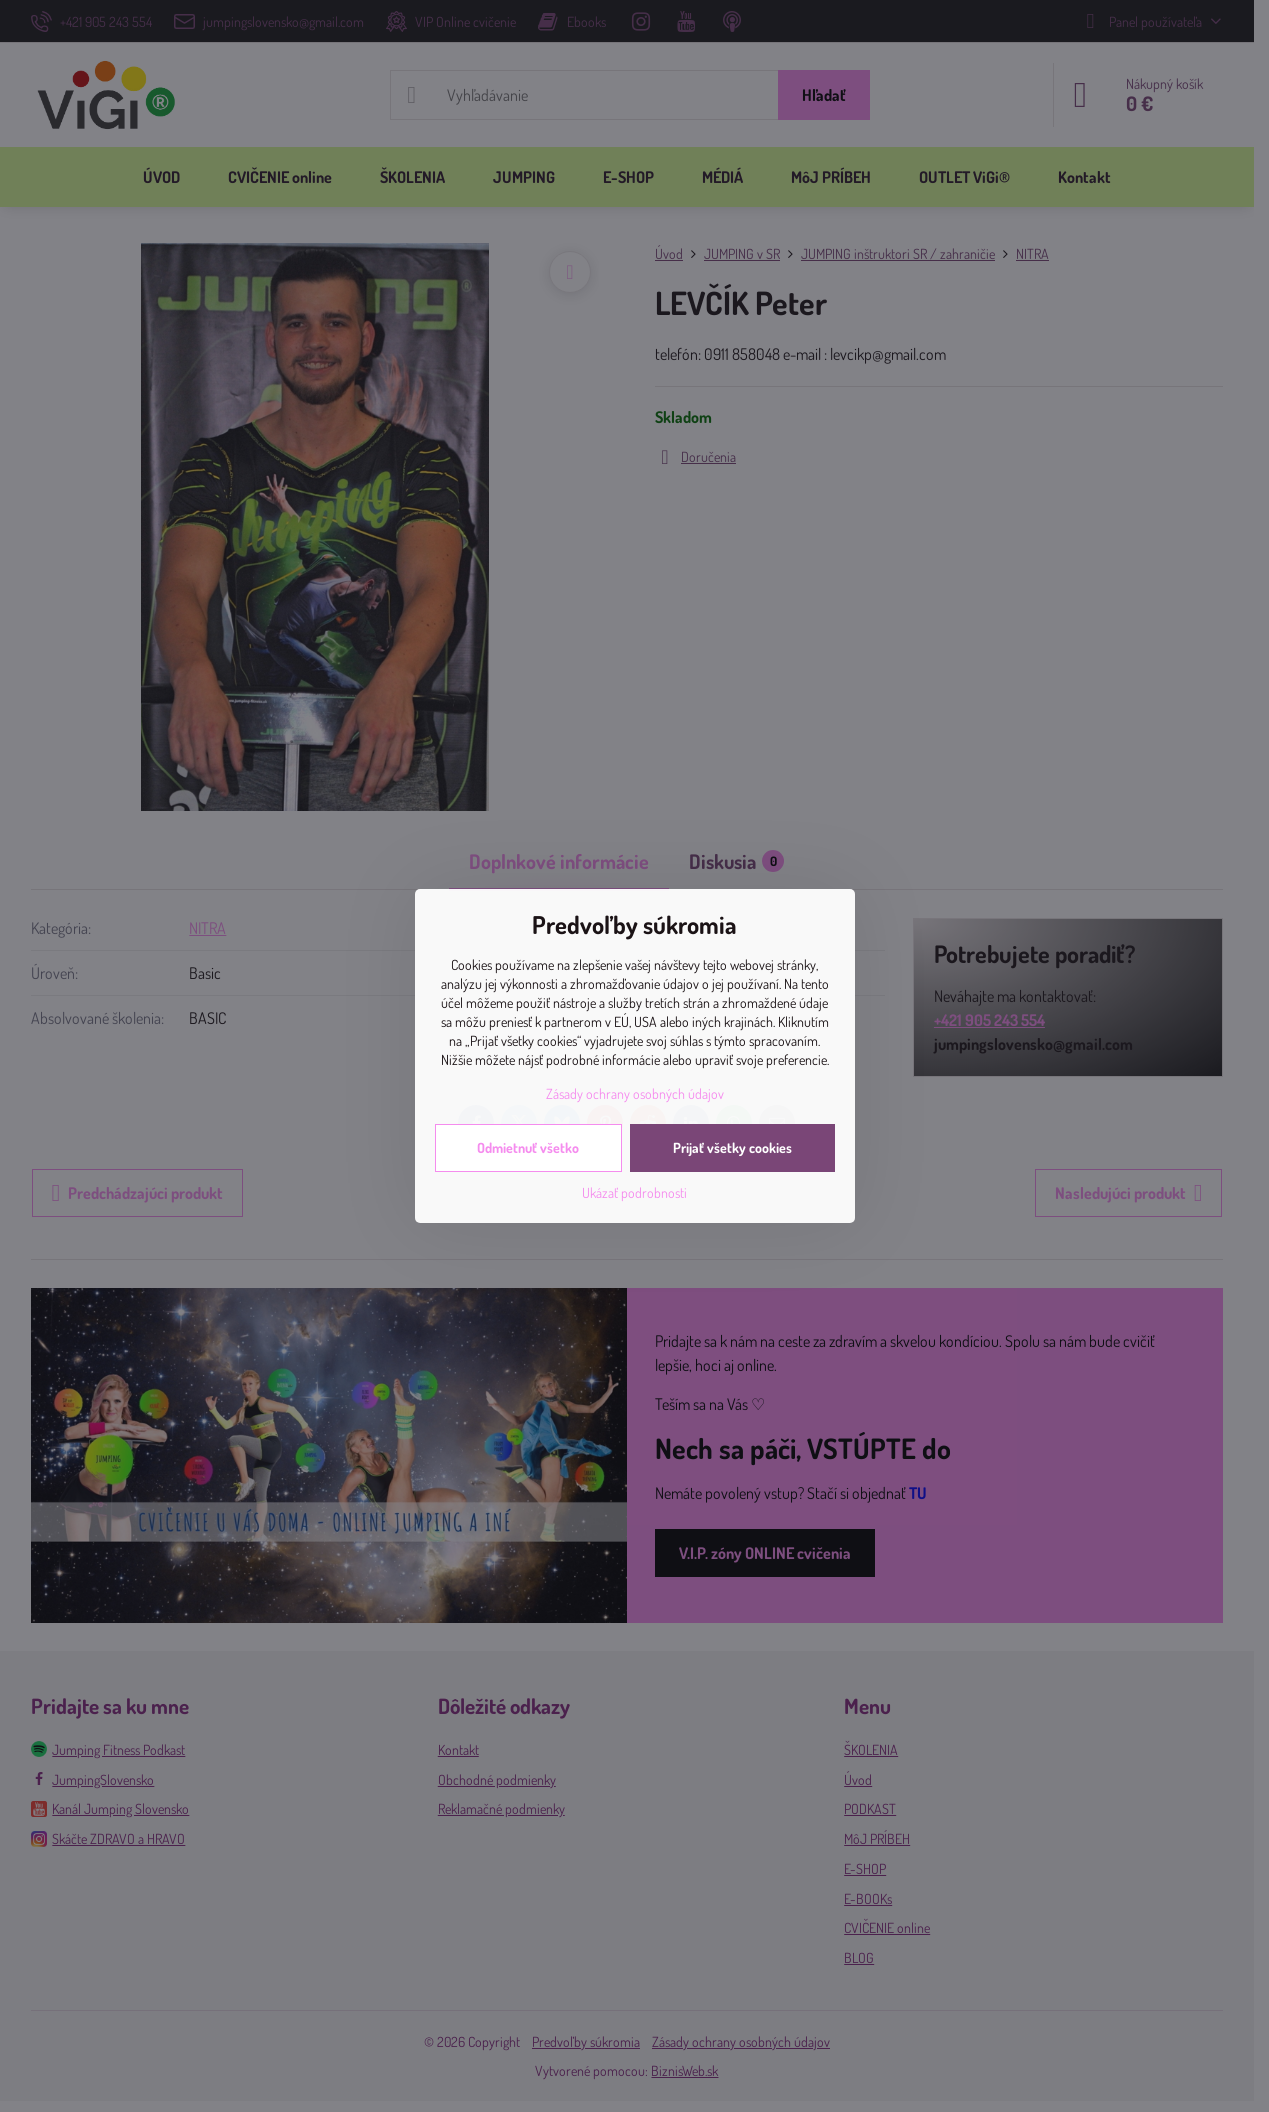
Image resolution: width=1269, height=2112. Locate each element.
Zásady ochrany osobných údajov (635, 1093)
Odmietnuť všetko (528, 1147)
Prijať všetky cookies (732, 1147)
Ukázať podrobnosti (634, 1192)
